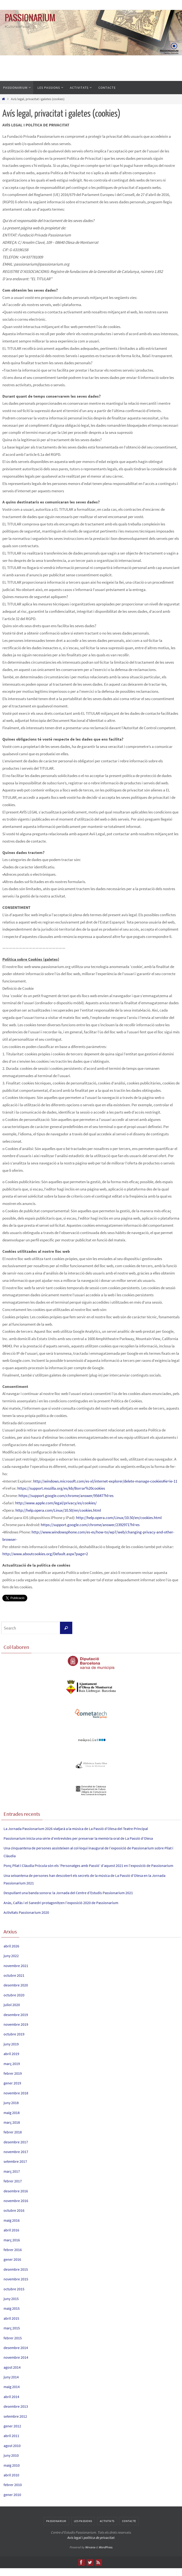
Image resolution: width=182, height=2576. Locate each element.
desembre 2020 (17, 1992)
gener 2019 (13, 2090)
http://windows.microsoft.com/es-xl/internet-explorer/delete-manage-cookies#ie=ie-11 (105, 1481)
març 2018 (13, 2129)
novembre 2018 (17, 2100)
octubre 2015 (15, 2296)
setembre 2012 (17, 2423)
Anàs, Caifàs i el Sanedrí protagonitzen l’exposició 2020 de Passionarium (68, 1910)
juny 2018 (12, 2110)
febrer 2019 (14, 2080)
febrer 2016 (14, 2257)
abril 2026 (12, 1953)
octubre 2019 (15, 2041)
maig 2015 (13, 2316)
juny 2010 (12, 2463)
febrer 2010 (14, 2492)
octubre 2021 (15, 1982)
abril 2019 (12, 2061)
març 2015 (13, 2335)
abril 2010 (12, 2482)
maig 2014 (13, 2394)
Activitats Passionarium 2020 (29, 1920)
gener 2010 (13, 2502)
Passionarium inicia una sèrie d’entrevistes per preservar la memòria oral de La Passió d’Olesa (87, 1838)
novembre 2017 (17, 2159)
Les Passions (83, 2529)
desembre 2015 (17, 2276)
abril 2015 (12, 2325)
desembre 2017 (17, 2149)
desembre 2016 (17, 2198)
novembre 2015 (17, 2286)
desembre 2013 (17, 2414)
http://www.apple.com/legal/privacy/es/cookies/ (56, 1503)
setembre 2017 (17, 2169)
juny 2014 (12, 2384)
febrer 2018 (14, 2139)
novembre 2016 (17, 2208)
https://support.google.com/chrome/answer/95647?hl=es (66, 1495)
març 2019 (13, 2071)
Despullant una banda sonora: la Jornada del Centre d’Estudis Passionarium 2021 (77, 1900)
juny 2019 (12, 2051)
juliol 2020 (13, 2012)
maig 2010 (13, 2472)
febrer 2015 (14, 2345)
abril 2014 (12, 2404)
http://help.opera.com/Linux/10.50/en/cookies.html (58, 1510)
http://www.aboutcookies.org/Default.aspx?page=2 (45, 1553)
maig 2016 (13, 2227)
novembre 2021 (17, 1973)
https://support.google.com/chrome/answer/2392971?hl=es (90, 1524)
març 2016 (13, 2247)
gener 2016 (13, 2267)
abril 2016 (12, 2237)
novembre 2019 (17, 2031)
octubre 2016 (15, 2218)
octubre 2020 (15, 2002)
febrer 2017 (14, 2188)
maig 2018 (13, 2120)
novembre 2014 (17, 2365)
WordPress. (106, 2555)
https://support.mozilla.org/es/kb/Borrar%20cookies (61, 1488)
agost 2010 (13, 2453)
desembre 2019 (17, 2022)
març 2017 (13, 2178)
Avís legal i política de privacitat (90, 2545)
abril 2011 (12, 2443)
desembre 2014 (17, 2355)
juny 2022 (12, 1963)
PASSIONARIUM (30, 18)
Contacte (129, 2529)
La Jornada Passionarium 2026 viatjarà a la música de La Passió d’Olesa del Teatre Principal (85, 1828)
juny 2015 (12, 2306)
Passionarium (56, 2529)
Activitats (107, 2529)
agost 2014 (13, 2374)
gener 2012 (13, 2433)
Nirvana (90, 2555)
